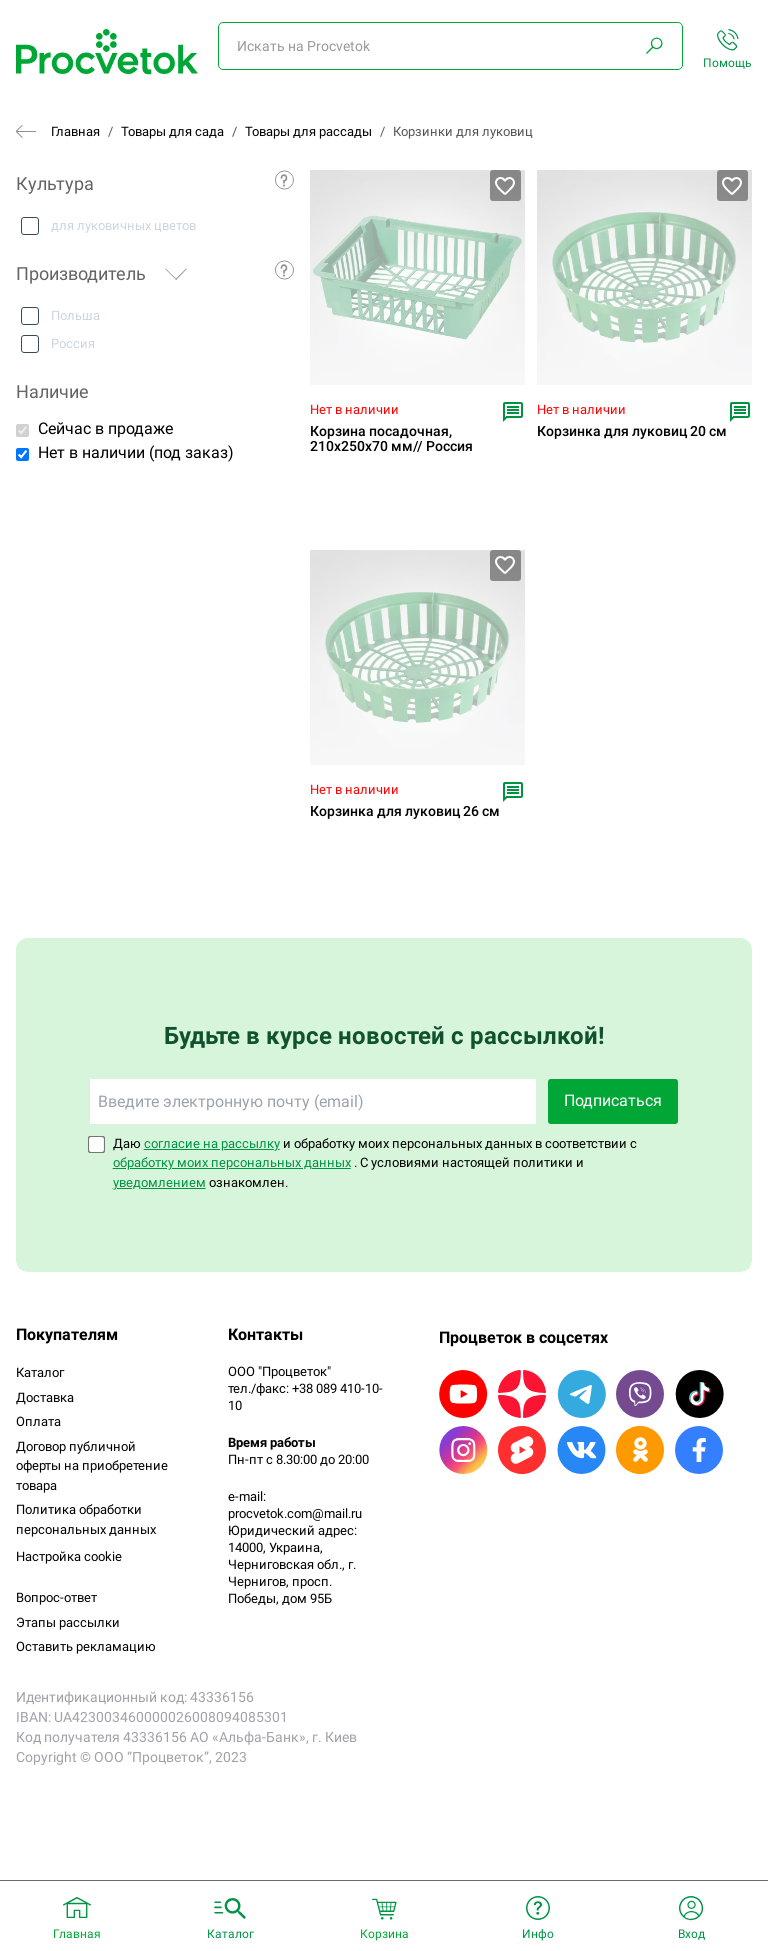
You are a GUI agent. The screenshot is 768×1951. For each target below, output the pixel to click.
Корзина (384, 1934)
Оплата (38, 1421)
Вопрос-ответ (56, 1597)
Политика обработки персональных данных (86, 1519)
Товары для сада (172, 131)
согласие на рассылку (212, 1143)
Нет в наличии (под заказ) (136, 452)
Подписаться (613, 1100)
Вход (691, 1934)
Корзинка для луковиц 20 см (632, 431)
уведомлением (159, 1182)
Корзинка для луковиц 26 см (405, 811)
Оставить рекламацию (86, 1646)
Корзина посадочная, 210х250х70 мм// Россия (391, 439)
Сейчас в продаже (105, 428)
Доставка (45, 1397)
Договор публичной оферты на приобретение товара (92, 1466)
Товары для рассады (308, 131)
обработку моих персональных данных (232, 1162)
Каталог (40, 1372)
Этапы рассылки (68, 1622)
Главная (75, 131)
